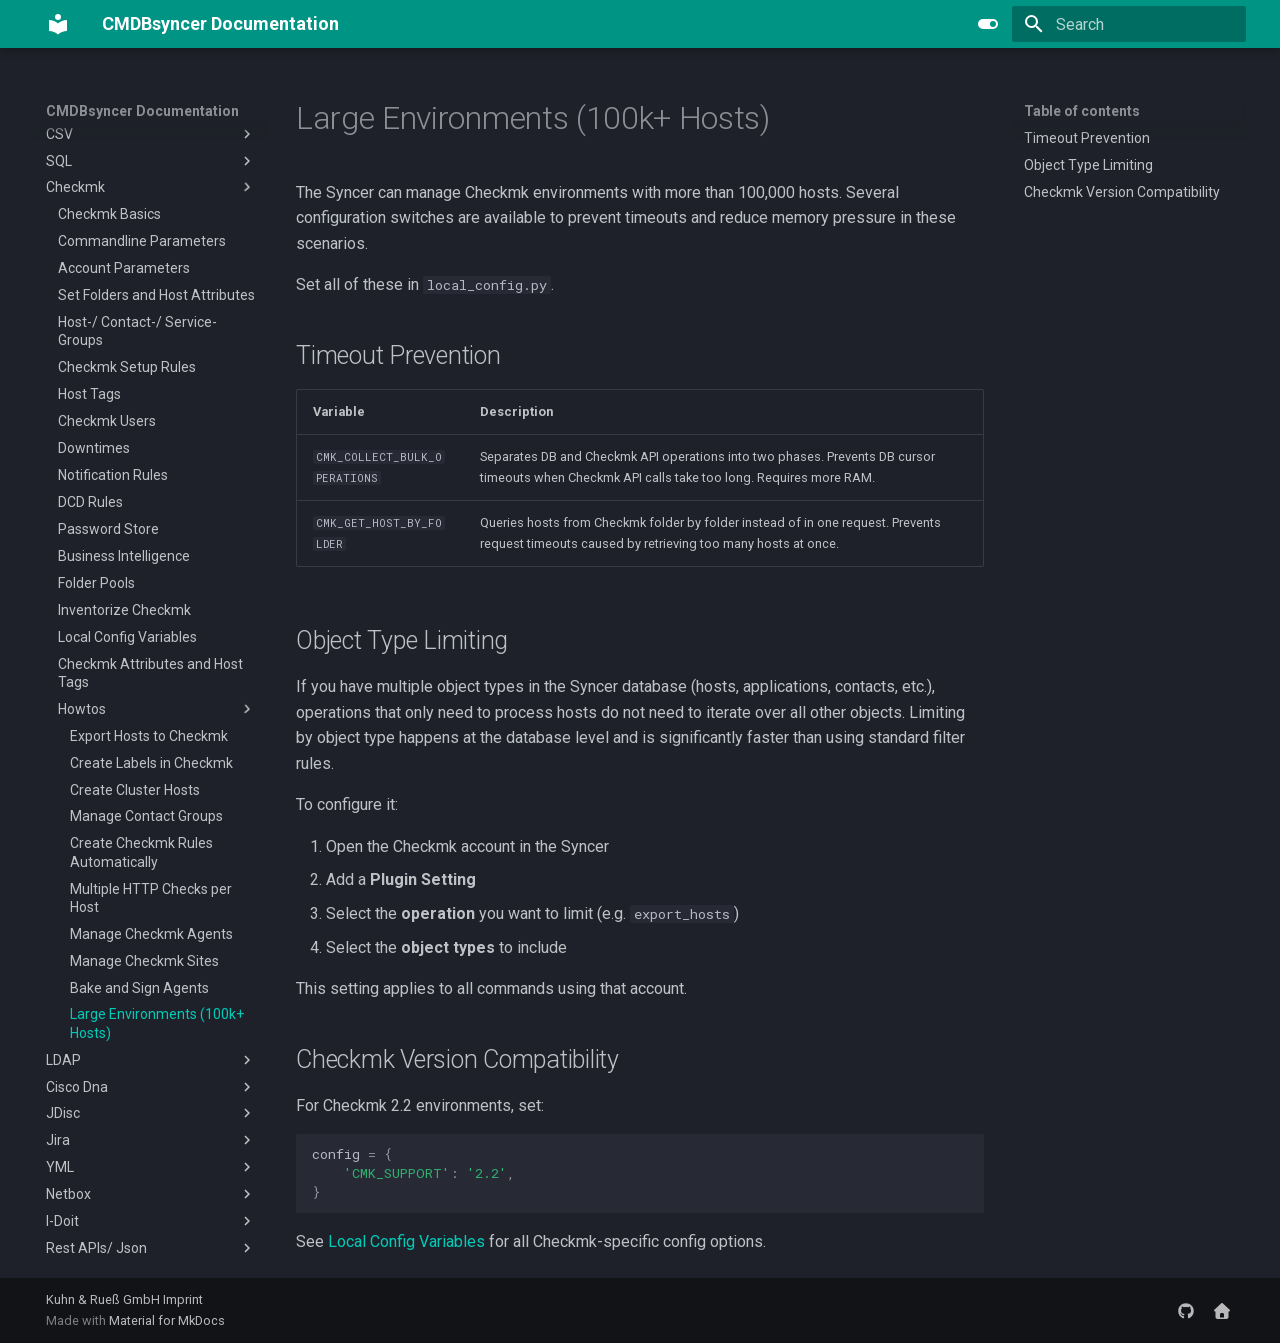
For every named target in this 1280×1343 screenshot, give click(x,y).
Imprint (183, 1299)
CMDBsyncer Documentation (142, 111)
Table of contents (1082, 111)
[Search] (1129, 24)
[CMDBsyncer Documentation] (58, 24)
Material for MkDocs (167, 1320)
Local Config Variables (406, 1241)
